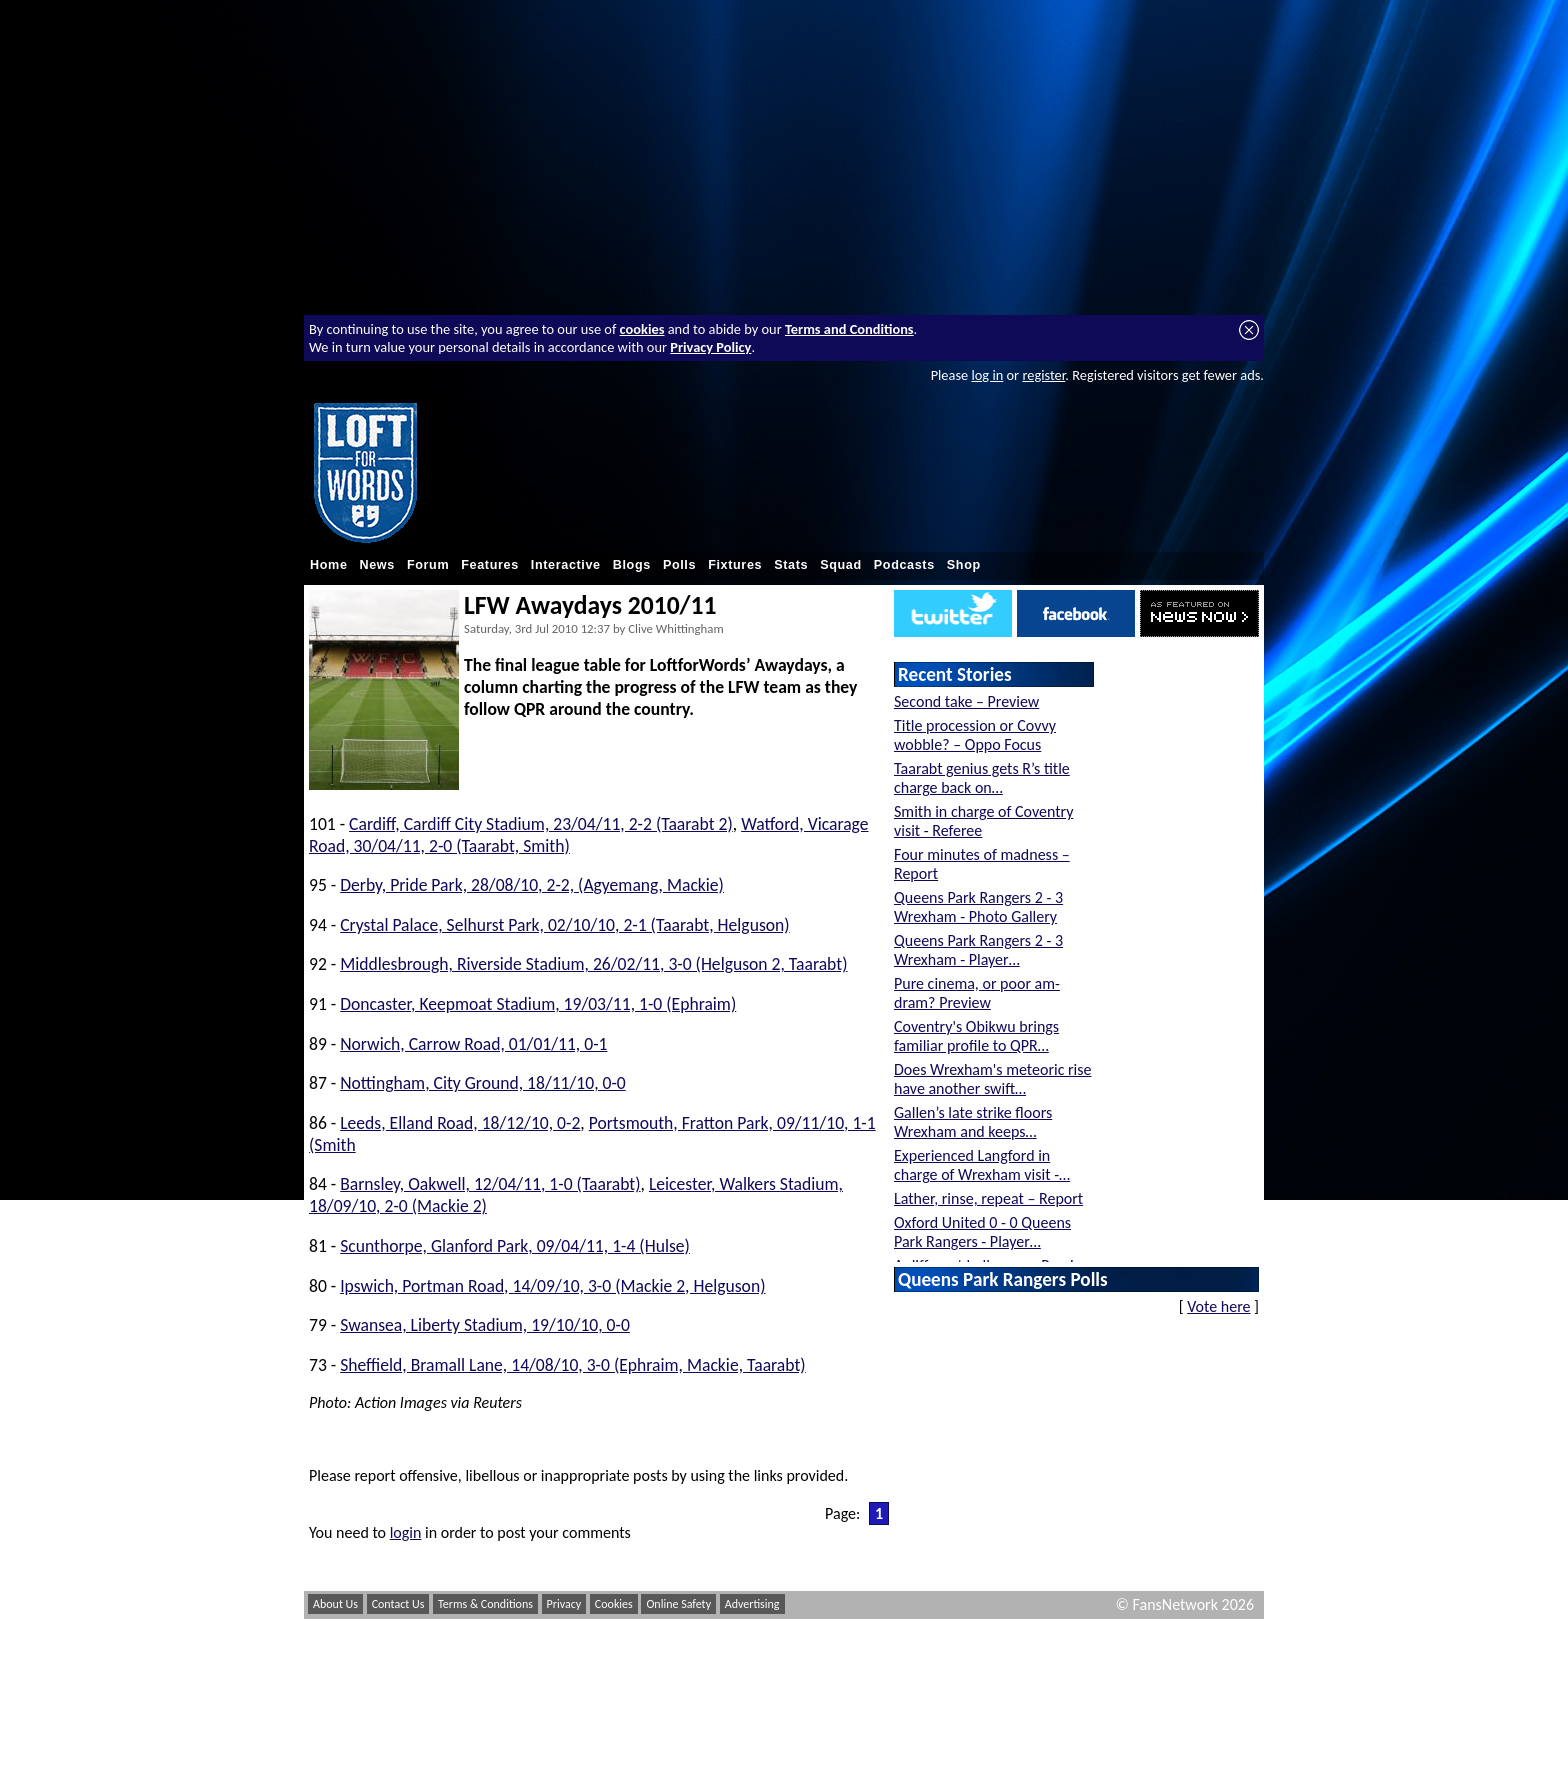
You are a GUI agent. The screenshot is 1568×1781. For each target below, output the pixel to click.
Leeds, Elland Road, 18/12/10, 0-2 (460, 1123)
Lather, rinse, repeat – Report (988, 1198)
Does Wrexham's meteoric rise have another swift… (993, 1079)
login (406, 1532)
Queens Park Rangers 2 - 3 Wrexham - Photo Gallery (978, 907)
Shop (964, 565)
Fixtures (735, 565)
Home (329, 565)
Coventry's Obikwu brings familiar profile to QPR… (976, 1036)
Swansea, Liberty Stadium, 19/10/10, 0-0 (485, 1325)
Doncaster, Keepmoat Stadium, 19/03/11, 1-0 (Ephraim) (538, 1004)
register (1043, 375)
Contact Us (398, 1604)
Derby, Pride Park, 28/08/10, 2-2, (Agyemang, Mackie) (532, 885)
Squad (841, 565)
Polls (679, 565)
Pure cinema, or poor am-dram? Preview (977, 993)
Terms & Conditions (485, 1604)
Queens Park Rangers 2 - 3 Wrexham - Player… (978, 950)
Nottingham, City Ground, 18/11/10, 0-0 (483, 1083)
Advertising (752, 1604)
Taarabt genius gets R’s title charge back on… (982, 778)
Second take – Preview (966, 701)
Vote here (1218, 1306)
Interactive (566, 565)
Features (490, 565)
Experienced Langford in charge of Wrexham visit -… (982, 1165)
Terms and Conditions (849, 329)
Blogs (632, 565)
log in (987, 375)
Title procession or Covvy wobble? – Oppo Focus (975, 735)
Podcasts (904, 565)
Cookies (614, 1604)
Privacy (564, 1604)
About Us (335, 1604)
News (377, 565)
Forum (428, 565)
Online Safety (678, 1604)
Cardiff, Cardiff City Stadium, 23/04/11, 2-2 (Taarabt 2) (541, 824)
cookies (642, 329)
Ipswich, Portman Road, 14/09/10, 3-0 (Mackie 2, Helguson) (552, 1286)
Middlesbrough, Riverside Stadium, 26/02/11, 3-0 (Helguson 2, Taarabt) (593, 964)
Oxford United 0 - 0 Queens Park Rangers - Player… (982, 1232)
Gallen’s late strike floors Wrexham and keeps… (973, 1122)
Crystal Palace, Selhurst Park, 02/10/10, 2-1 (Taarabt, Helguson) (564, 925)
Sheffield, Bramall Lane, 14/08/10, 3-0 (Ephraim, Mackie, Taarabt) (572, 1365)
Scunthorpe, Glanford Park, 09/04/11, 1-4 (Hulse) (515, 1246)
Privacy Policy (710, 347)
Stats (791, 565)
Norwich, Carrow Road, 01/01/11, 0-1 (473, 1044)
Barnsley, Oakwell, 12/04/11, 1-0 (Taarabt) (490, 1184)
